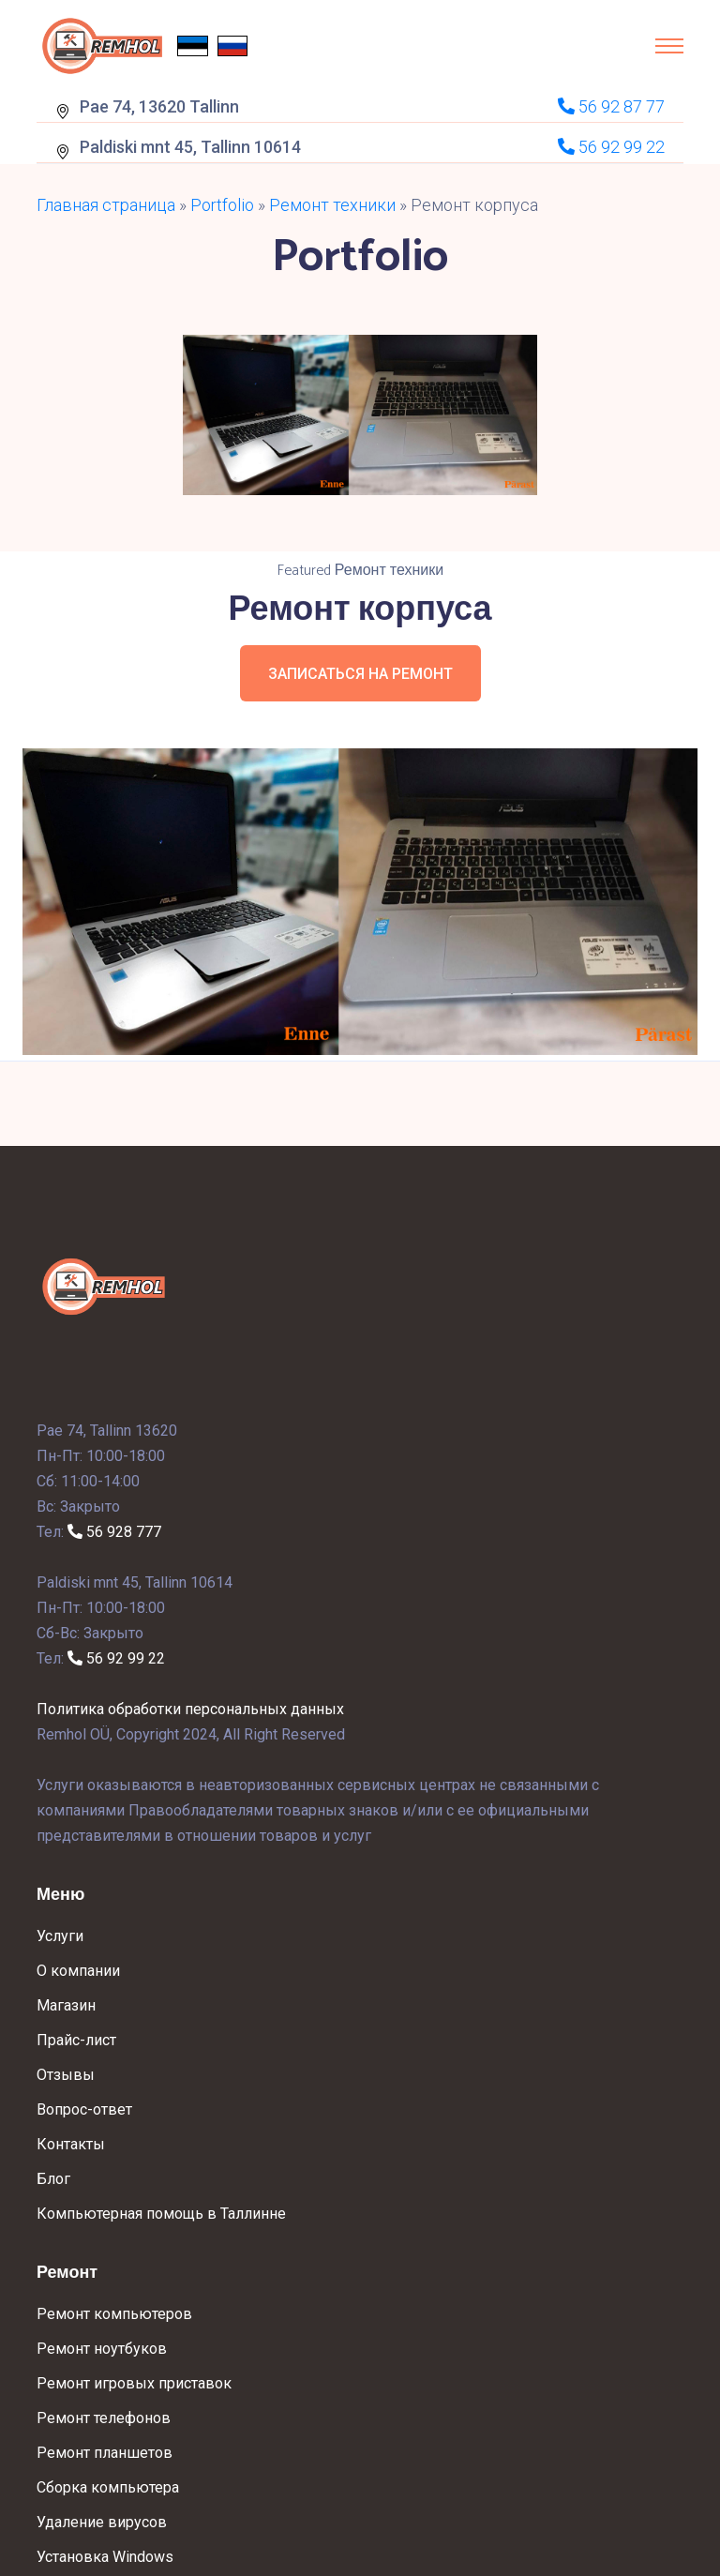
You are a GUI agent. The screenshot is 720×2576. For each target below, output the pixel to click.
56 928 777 (114, 1532)
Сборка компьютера (108, 2487)
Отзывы (66, 2075)
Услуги (60, 1936)
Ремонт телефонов (104, 2418)
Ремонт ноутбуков (102, 2349)
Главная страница (106, 205)
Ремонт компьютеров (114, 2314)
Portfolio (222, 205)
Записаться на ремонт (360, 674)
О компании (78, 1971)
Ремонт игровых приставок (134, 2383)
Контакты (71, 2144)
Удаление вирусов (102, 2522)
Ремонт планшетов (104, 2453)
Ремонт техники (332, 205)
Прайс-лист (76, 2040)
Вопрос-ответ (84, 2109)
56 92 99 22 (116, 1658)
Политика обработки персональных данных (190, 1709)
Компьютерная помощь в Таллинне (161, 2213)
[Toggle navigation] (669, 46)
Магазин (66, 2005)
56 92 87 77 (611, 106)
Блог (53, 2179)
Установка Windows (105, 2557)
